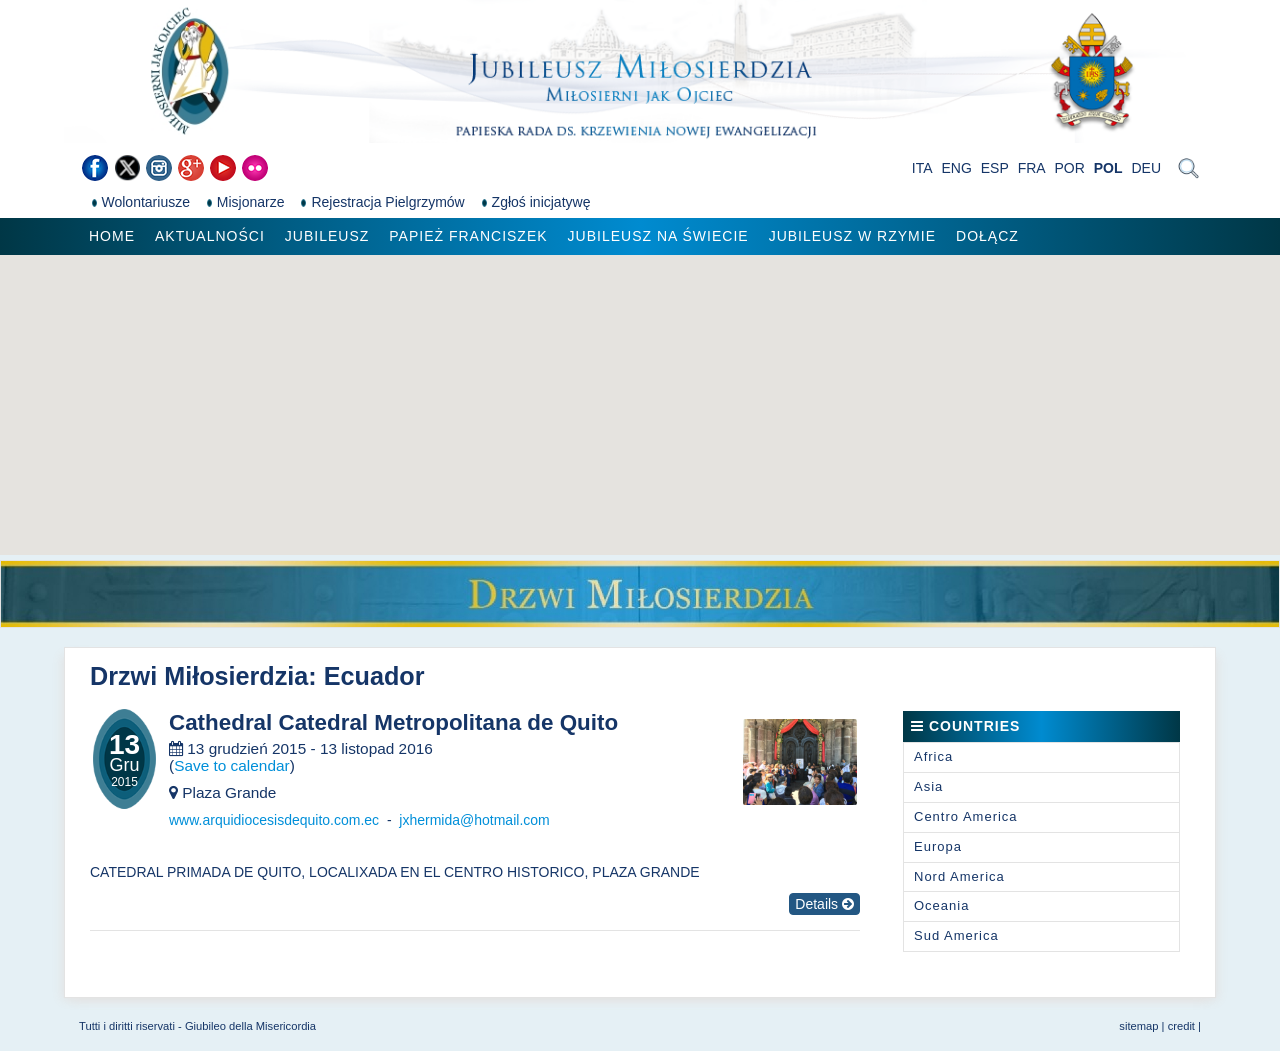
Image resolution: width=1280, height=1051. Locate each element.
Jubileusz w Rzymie (852, 236)
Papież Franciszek (468, 236)
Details (824, 904)
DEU (1146, 168)
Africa (933, 756)
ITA (922, 168)
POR (1070, 168)
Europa (938, 846)
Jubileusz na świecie (658, 236)
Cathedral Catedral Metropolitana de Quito (393, 723)
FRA (1032, 168)
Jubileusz (327, 236)
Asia (928, 786)
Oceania (941, 905)
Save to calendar (232, 765)
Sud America (956, 935)
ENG (957, 168)
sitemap (1138, 1026)
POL (1108, 168)
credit (1181, 1026)
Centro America (966, 816)
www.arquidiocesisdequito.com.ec (274, 820)
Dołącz (987, 236)
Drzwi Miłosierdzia (199, 676)
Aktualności (210, 236)
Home (112, 236)
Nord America (959, 876)
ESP (995, 168)
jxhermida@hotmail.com (474, 820)
